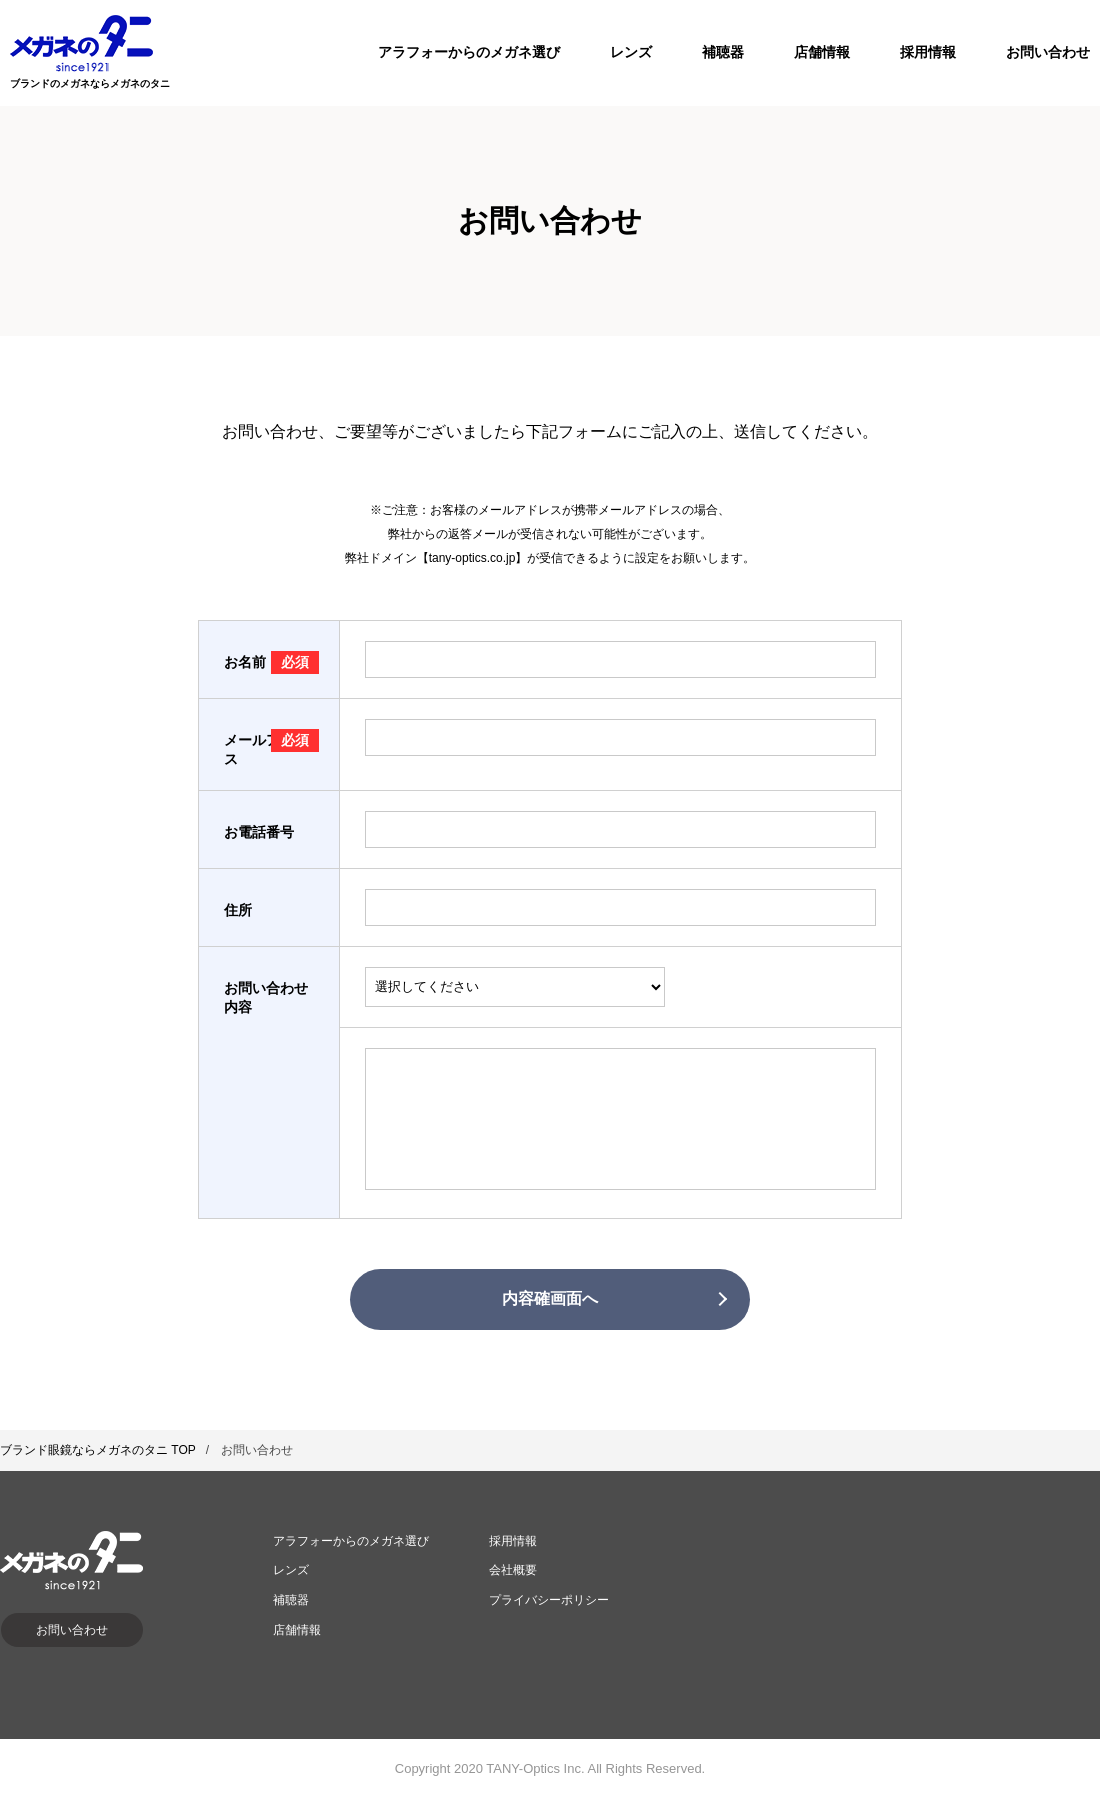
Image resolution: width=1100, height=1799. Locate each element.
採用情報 (928, 52)
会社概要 (513, 1570)
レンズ (631, 52)
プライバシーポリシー (549, 1600)
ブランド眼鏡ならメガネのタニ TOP (98, 1450)
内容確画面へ (550, 1298)
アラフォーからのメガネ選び (469, 52)
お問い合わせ (1048, 52)
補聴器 (723, 52)
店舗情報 (822, 52)
